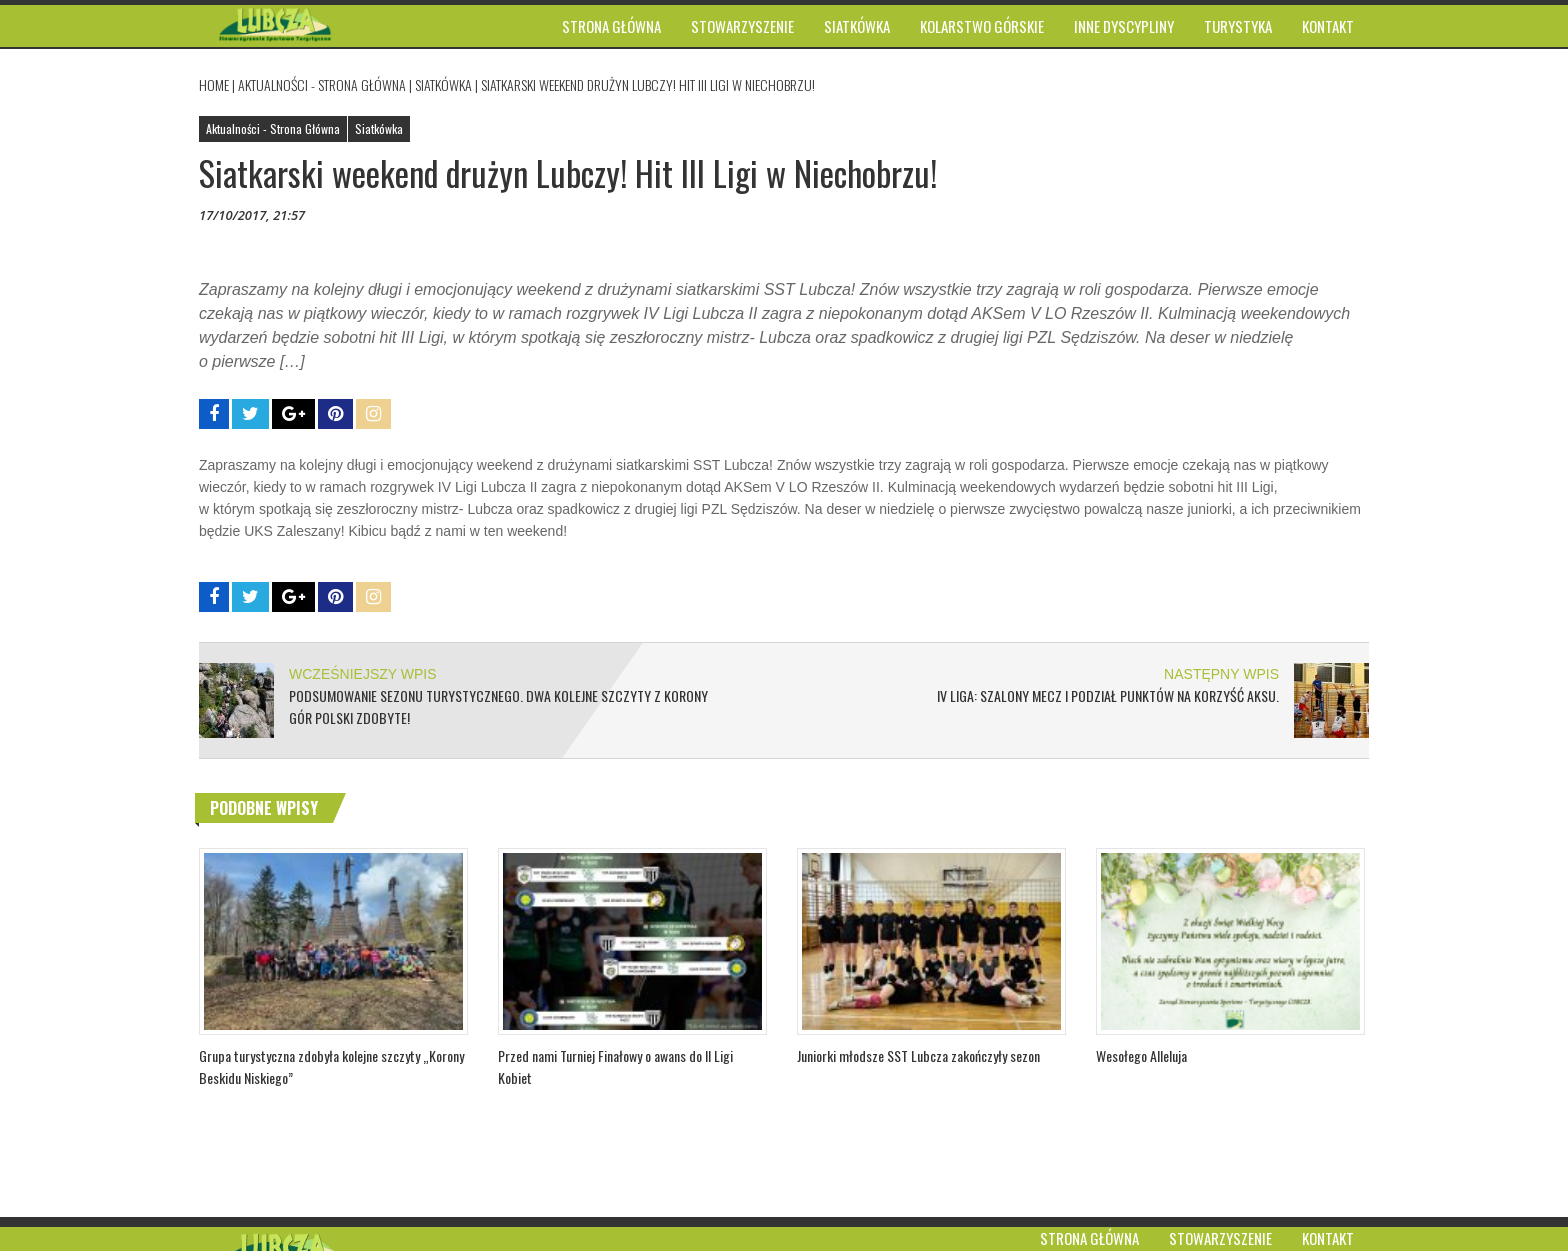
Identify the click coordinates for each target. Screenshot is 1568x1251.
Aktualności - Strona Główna (322, 84)
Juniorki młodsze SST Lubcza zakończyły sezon (918, 1055)
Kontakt (1328, 1238)
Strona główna (1089, 1238)
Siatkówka (443, 84)
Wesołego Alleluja (1141, 1055)
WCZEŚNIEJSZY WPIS (363, 674)
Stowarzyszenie (1220, 1238)
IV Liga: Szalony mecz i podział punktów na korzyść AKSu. (1108, 695)
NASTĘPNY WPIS (1221, 674)
